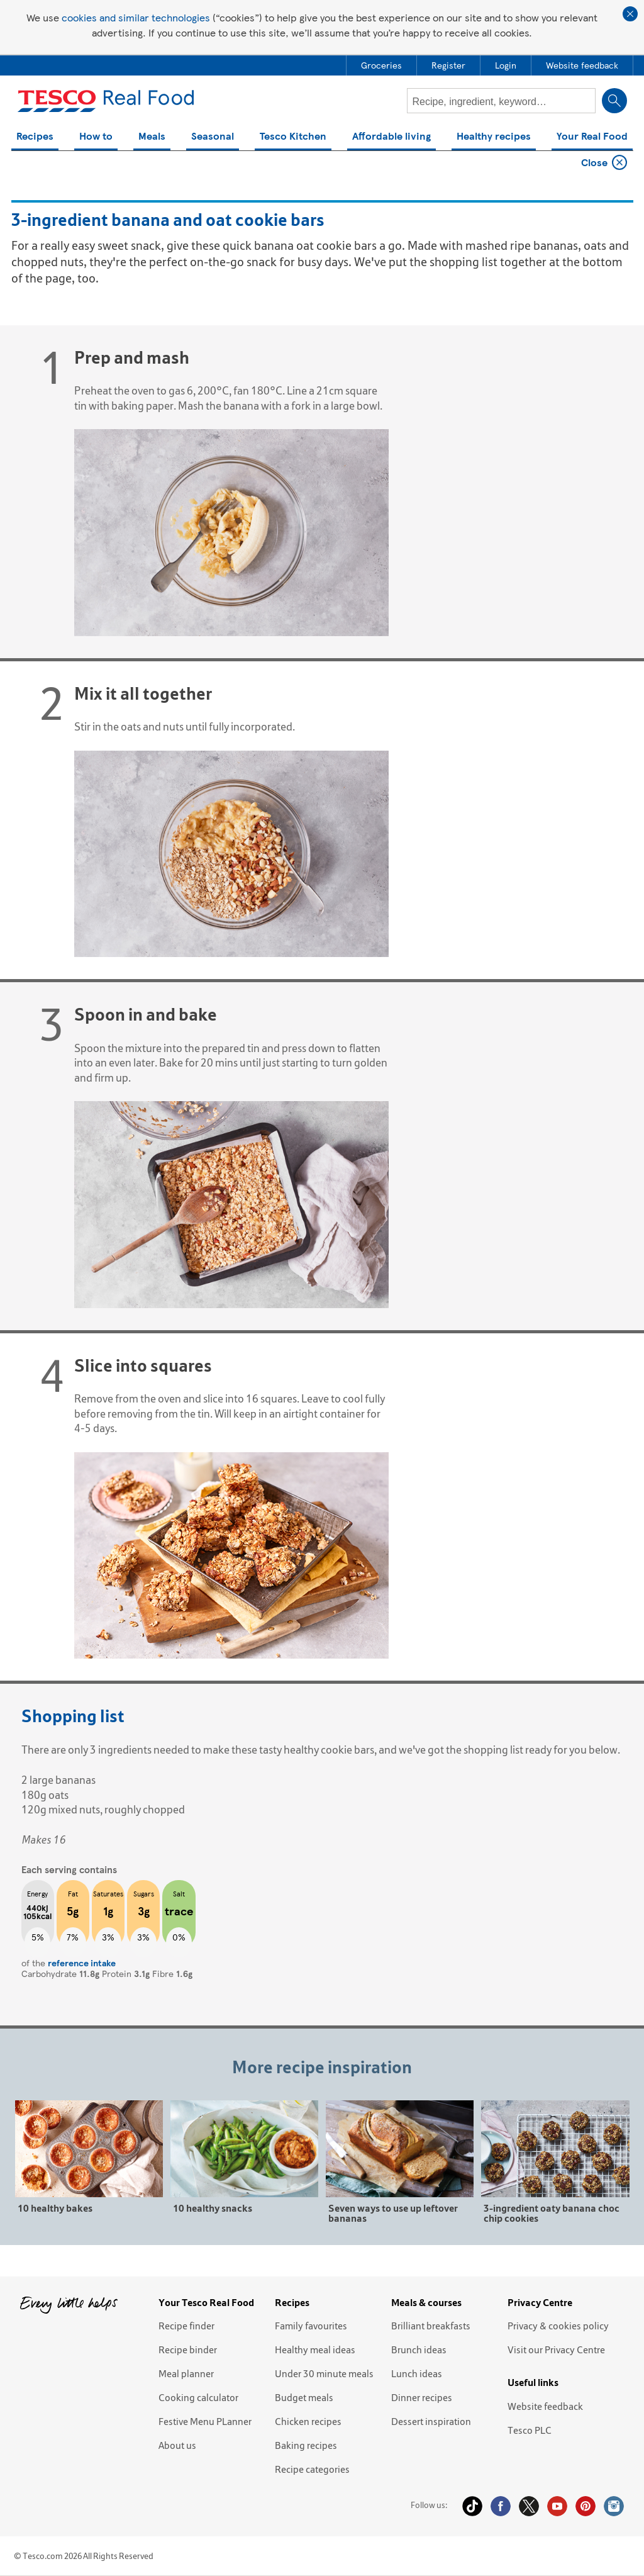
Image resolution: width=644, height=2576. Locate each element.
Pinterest (585, 2506)
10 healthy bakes (55, 2207)
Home (29, 165)
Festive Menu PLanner (205, 2421)
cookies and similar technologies (136, 17)
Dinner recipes (421, 2397)
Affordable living (391, 137)
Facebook (501, 2506)
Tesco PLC (530, 2430)
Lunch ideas (416, 2373)
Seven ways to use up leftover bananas (393, 2212)
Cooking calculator (198, 2397)
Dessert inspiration (431, 2421)
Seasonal (212, 137)
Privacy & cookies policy (558, 2325)
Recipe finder (186, 2325)
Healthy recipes (494, 137)
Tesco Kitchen (293, 137)
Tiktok (472, 2506)
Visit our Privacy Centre (556, 2349)
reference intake (82, 1962)
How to (96, 137)
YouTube (557, 2506)
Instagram (614, 2506)
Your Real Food (592, 137)
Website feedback (545, 2406)
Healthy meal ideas (315, 2349)
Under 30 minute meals (324, 2373)
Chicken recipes (308, 2421)
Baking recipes (306, 2445)
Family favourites (311, 2325)
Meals (151, 137)
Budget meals (304, 2397)
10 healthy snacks (212, 2207)
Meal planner (186, 2373)
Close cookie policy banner (630, 13)
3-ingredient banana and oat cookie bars (136, 165)
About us (177, 2445)
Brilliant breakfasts (430, 2325)
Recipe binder (187, 2349)
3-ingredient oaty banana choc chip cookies (551, 2212)
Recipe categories (312, 2469)
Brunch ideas (419, 2349)
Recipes (34, 137)
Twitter (529, 2506)
